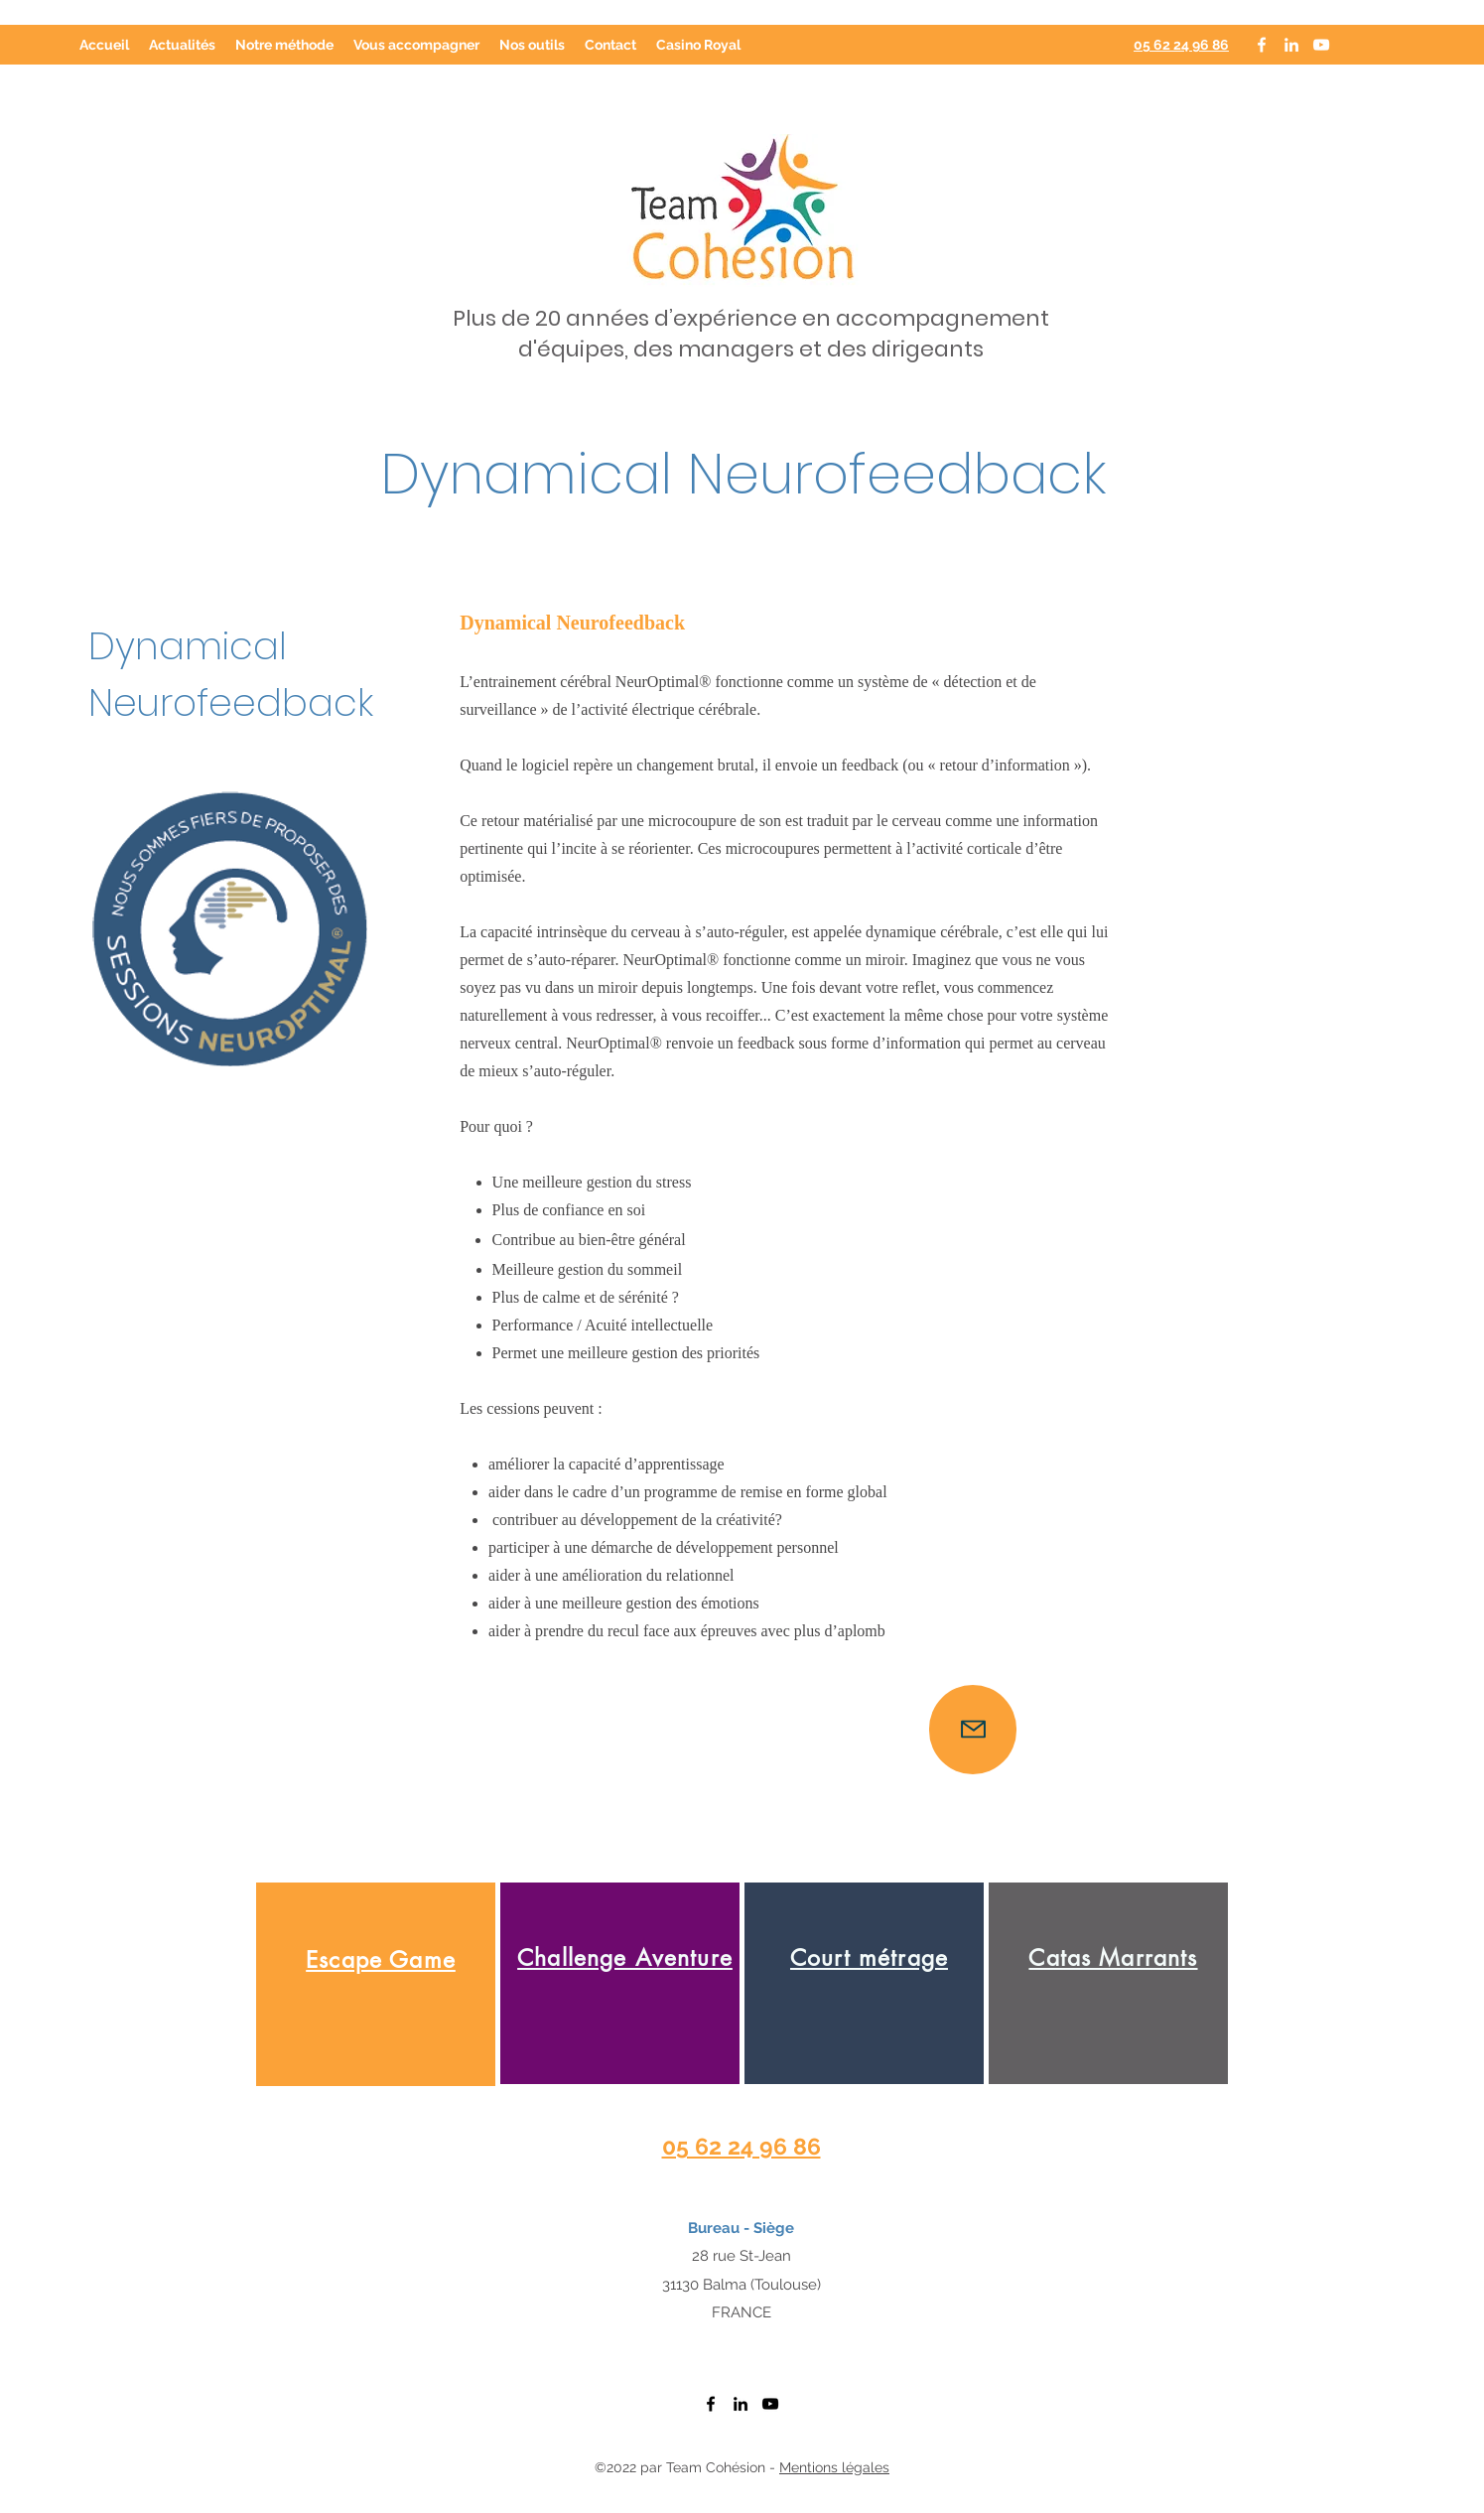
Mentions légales (834, 2467)
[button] (416, 45)
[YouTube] (1321, 45)
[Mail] (972, 1729)
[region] (375, 1984)
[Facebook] (1262, 45)
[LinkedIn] (1291, 45)
